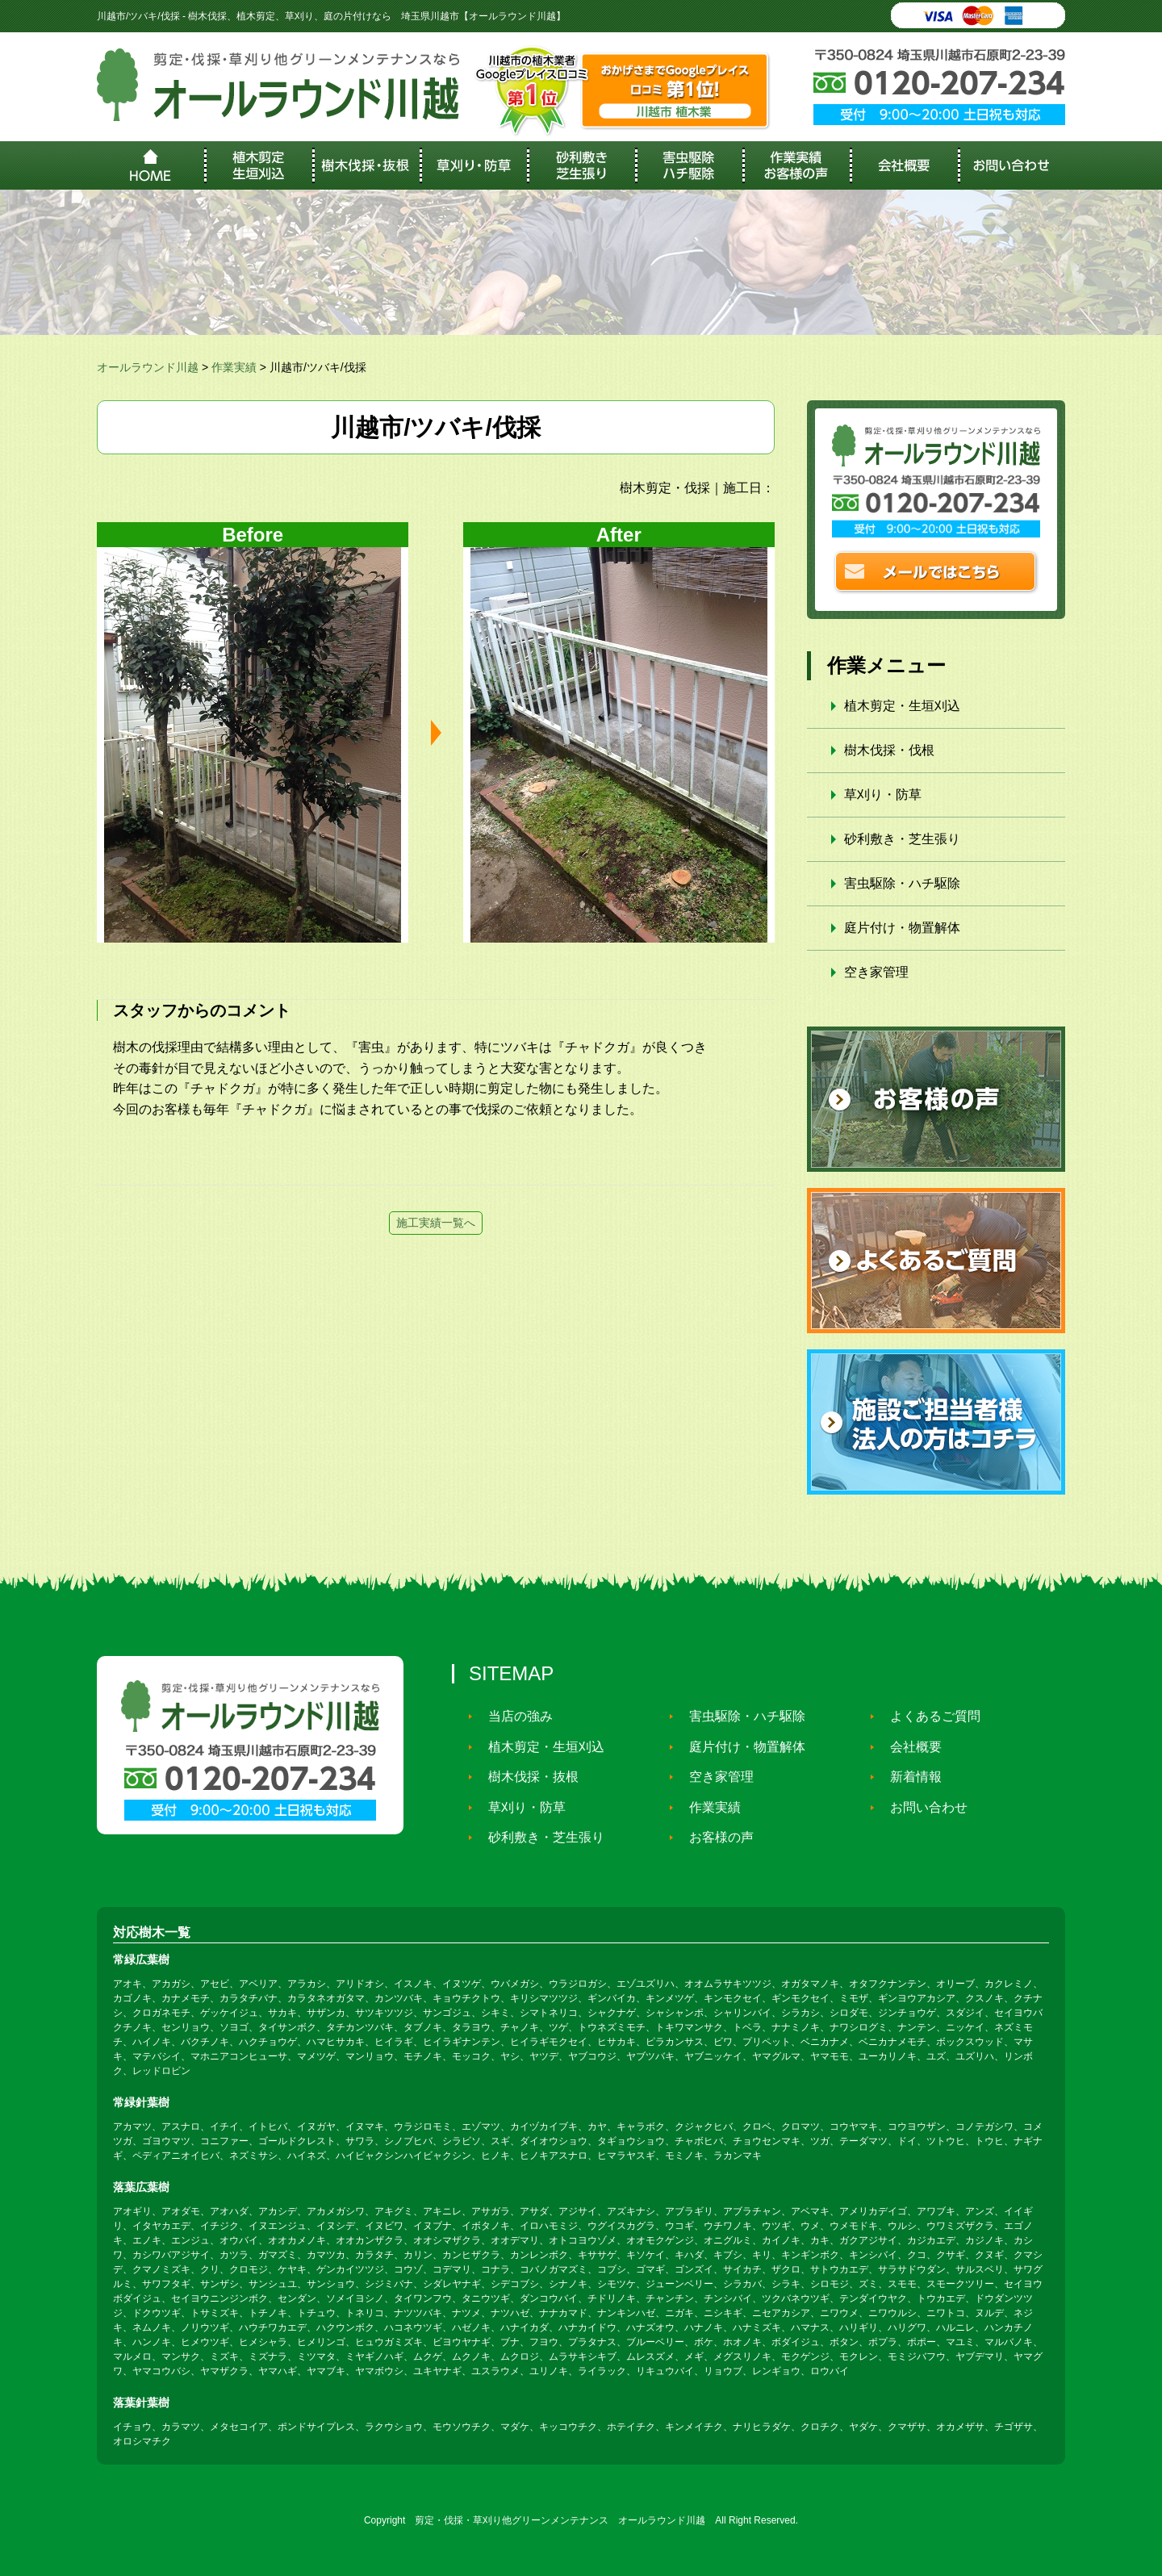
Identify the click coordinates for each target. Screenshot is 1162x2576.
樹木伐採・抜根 (526, 1777)
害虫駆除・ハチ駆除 (902, 883)
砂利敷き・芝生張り (902, 839)
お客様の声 (714, 1837)
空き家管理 (876, 972)
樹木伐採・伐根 (889, 750)
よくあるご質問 (928, 1716)
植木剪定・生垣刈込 (902, 706)
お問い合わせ (921, 1806)
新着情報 (908, 1777)
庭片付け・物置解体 (902, 928)
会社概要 (908, 1747)
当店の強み (513, 1716)
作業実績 (708, 1806)
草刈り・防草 (883, 794)
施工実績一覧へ (435, 1222)
